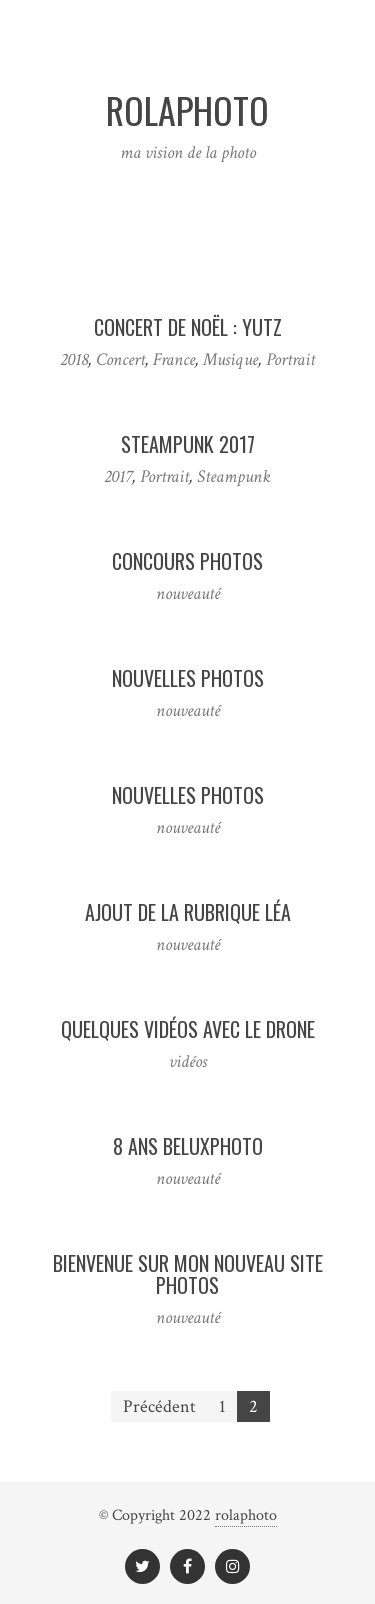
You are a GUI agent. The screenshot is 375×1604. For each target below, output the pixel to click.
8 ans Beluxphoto (188, 1146)
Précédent (159, 1406)
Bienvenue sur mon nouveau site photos (188, 1274)
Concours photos (187, 561)
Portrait (290, 359)
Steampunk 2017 (188, 444)
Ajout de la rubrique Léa (188, 912)
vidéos (188, 1061)
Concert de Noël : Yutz (188, 327)
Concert (120, 359)
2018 (74, 359)
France (174, 359)
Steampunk (234, 476)
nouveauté (188, 593)
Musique (230, 359)
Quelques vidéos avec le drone (188, 1029)
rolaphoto (246, 1515)
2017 (118, 476)
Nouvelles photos (188, 678)
